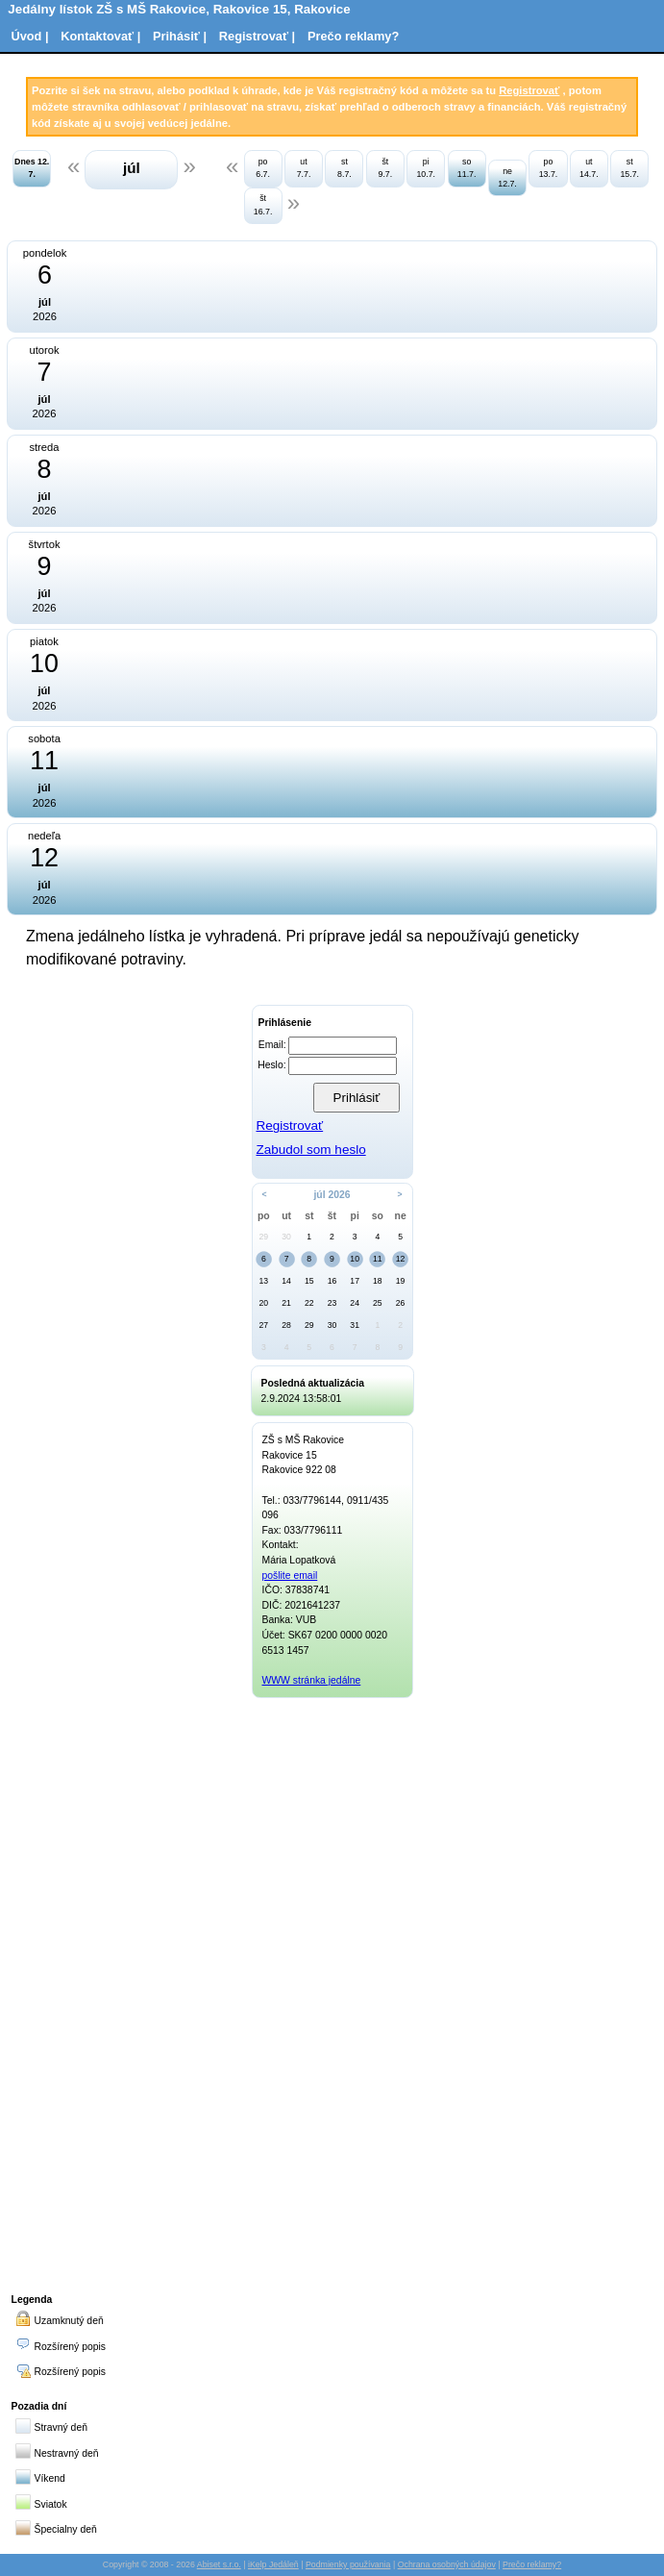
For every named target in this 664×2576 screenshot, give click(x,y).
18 (377, 1281)
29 (264, 1236)
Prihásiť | (180, 36)
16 (332, 1281)
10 (354, 1258)
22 (309, 1303)
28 (286, 1325)
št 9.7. (385, 168)
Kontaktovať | (100, 36)
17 (354, 1281)
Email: (272, 1044)
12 (401, 1258)
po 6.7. (263, 168)
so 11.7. (467, 168)
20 (264, 1303)
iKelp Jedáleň (273, 2564)
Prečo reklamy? (353, 36)
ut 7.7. (304, 168)
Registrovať (529, 90)
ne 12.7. (507, 177)
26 (401, 1303)
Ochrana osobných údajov (447, 2564)
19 (401, 1281)
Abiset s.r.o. (219, 2564)
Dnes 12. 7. (31, 168)
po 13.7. (548, 168)
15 (309, 1281)
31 (354, 1325)
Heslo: (271, 1065)
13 (264, 1281)
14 (286, 1281)
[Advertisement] (332, 1992)
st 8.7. (344, 168)
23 (332, 1303)
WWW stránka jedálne (311, 1680)
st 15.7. (629, 168)
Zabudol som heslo (310, 1149)
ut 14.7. (589, 168)
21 (286, 1303)
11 (377, 1258)
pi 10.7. (425, 168)
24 (354, 1303)
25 (377, 1303)
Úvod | (29, 36)
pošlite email (290, 1575)
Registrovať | (257, 36)
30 (286, 1236)
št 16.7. (263, 204)
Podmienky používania (348, 2564)
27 (264, 1325)
